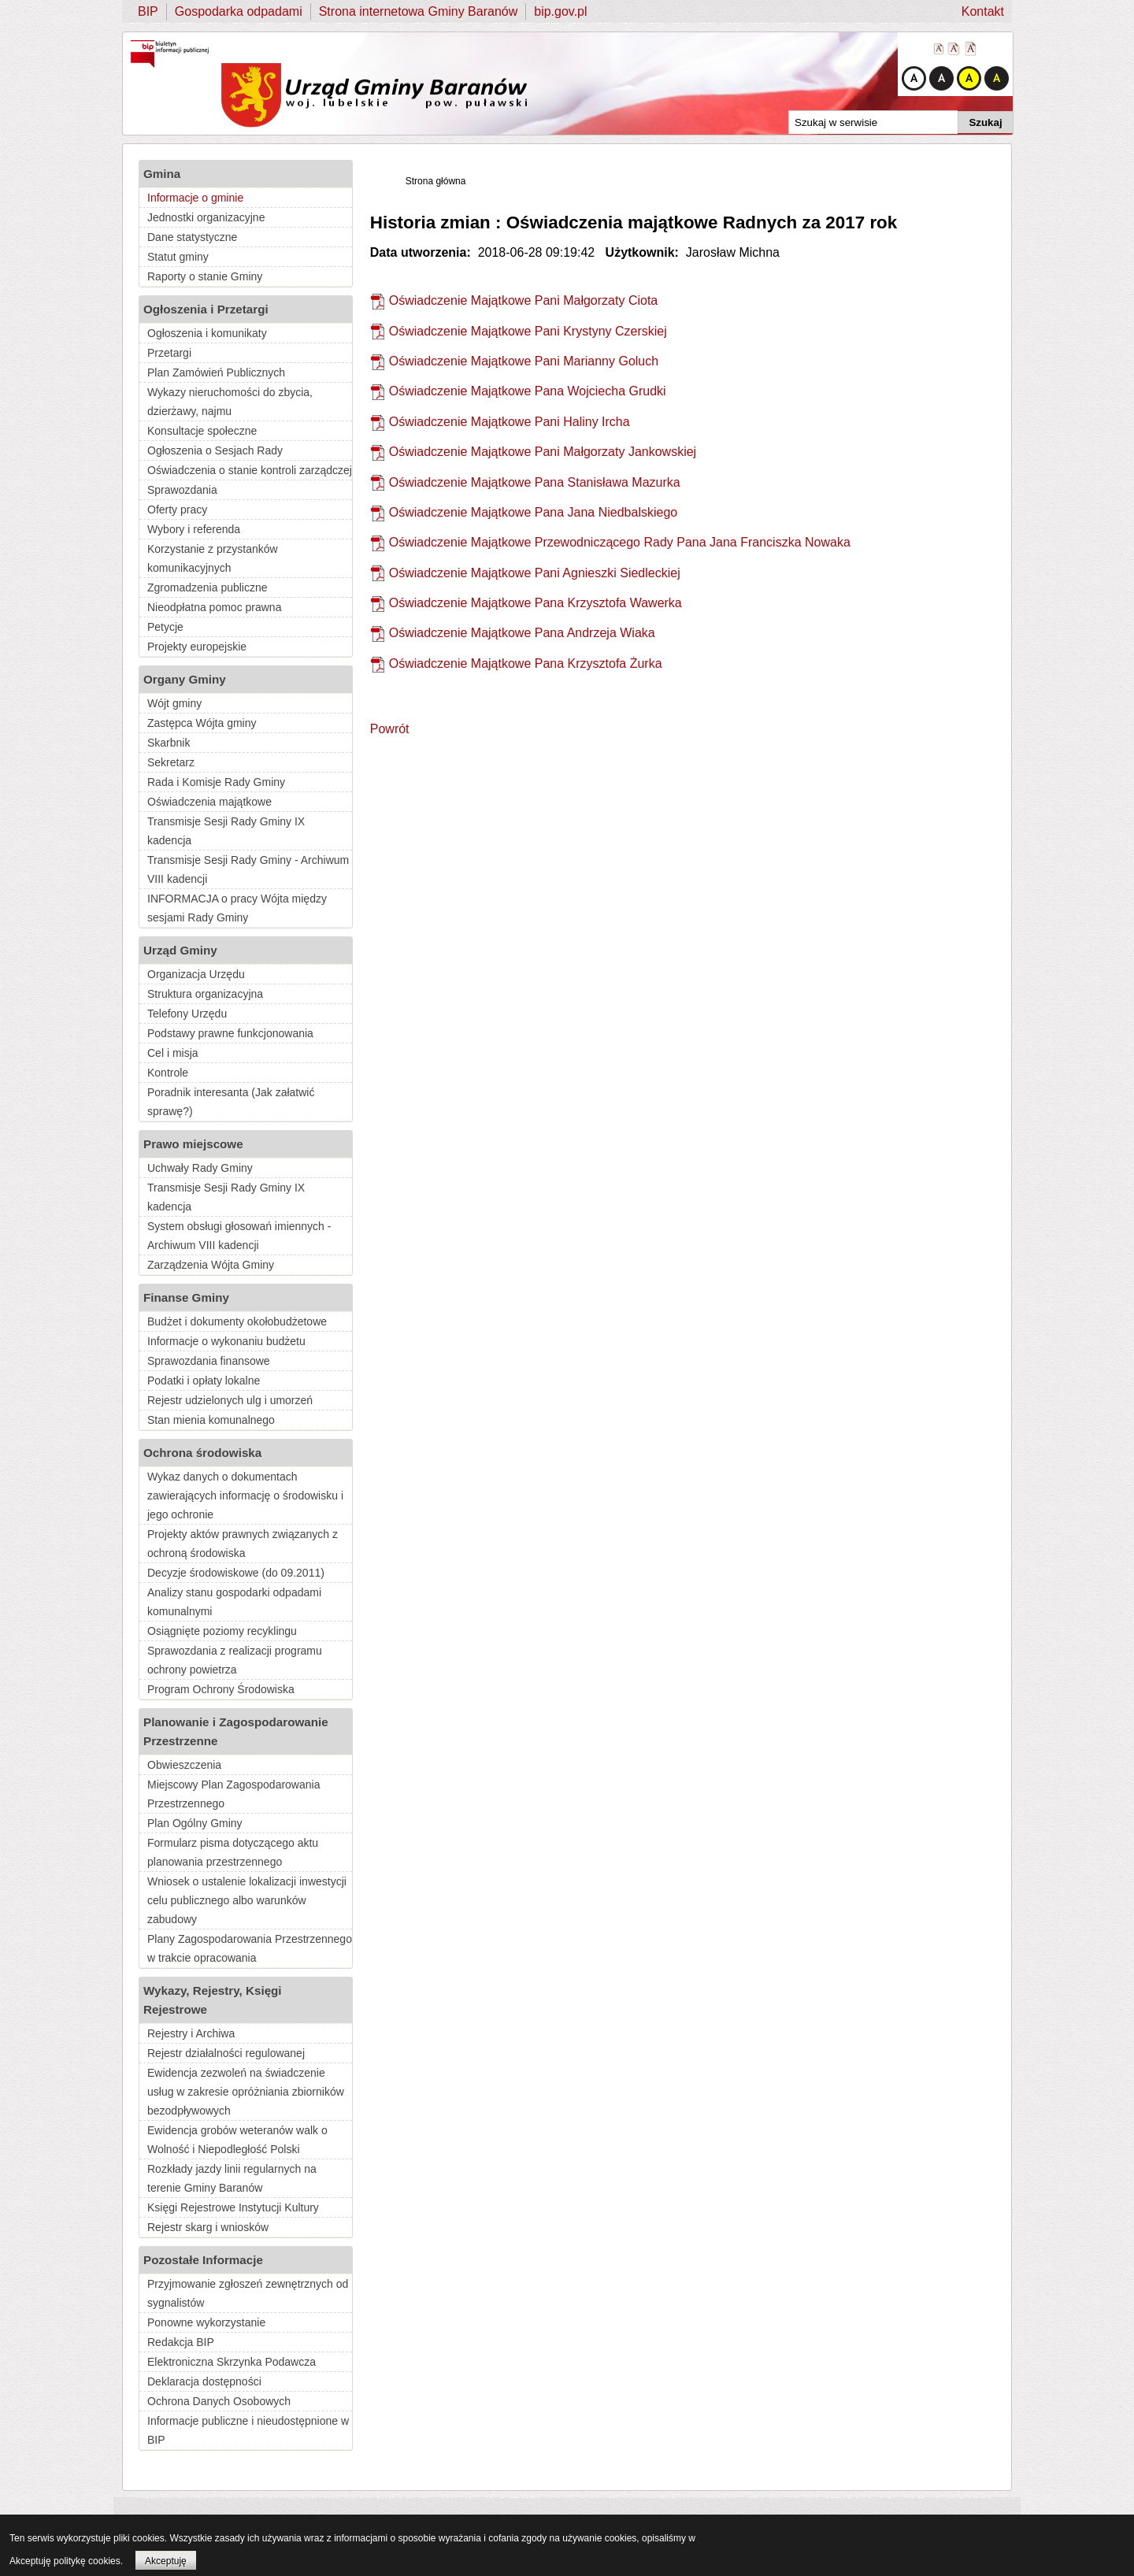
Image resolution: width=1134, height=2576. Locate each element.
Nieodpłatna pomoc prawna (214, 607)
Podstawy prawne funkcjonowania (230, 1033)
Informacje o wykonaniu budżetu (226, 1341)
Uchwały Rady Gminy (200, 1168)
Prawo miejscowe (193, 1144)
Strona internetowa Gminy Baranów (418, 11)
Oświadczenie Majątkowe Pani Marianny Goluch (523, 361)
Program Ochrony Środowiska (221, 1689)
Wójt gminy (174, 703)
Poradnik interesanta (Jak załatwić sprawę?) (230, 1102)
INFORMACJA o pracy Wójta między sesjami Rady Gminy (237, 908)
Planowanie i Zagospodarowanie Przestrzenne (235, 1731)
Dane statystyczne (192, 237)
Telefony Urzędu (187, 1013)
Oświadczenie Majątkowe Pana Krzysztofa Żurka (525, 663)
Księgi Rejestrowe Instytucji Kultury (233, 2207)
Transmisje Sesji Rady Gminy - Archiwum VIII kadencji (248, 869)
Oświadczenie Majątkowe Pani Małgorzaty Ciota (523, 300)
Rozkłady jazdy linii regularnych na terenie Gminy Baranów (232, 2178)
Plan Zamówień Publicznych (216, 372)
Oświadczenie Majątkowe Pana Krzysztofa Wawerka (535, 603)
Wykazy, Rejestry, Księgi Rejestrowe (212, 2000)
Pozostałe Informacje (203, 2260)
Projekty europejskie (196, 646)
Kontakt (983, 11)
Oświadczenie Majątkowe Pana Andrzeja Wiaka (522, 632)
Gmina (161, 173)
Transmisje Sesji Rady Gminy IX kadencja (226, 831)
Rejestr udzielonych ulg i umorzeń (230, 1400)
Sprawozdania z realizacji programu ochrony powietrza (234, 1660)
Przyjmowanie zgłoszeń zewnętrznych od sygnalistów (247, 2293)
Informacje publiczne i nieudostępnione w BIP (248, 2430)
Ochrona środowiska (202, 1452)
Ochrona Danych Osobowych (219, 2401)
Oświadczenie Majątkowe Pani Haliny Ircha (509, 421)
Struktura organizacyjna (205, 994)
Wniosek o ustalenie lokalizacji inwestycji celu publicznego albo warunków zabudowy (246, 1900)
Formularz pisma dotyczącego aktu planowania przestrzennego (232, 1852)
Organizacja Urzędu (196, 974)
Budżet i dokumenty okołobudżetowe (237, 1321)
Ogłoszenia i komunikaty (207, 333)
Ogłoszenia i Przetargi (206, 309)
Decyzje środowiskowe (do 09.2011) (235, 1572)
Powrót (390, 729)
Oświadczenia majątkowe (209, 801)
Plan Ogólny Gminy (195, 1823)
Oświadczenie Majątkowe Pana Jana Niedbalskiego (533, 512)
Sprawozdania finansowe (208, 1361)
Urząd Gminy (180, 950)
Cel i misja (172, 1053)
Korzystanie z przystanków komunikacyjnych (212, 558)
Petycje (165, 627)
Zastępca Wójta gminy (202, 723)
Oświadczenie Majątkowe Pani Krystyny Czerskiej (528, 331)
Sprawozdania (182, 490)
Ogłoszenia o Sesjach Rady (215, 450)
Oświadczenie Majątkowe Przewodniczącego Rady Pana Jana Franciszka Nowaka (619, 542)
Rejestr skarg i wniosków (208, 2227)
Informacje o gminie (195, 197)
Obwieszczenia (184, 1765)
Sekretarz (171, 762)
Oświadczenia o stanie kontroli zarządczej (249, 470)
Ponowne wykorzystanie (206, 2322)
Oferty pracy (177, 509)
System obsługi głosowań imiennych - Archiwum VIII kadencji (239, 1235)
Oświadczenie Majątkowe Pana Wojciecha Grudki (527, 391)
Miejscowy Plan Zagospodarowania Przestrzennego (233, 1794)
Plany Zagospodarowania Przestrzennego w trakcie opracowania (249, 1948)
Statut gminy (178, 256)
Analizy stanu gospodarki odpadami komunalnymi (234, 1602)
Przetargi (169, 353)
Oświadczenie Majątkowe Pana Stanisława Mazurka (534, 482)
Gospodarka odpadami (238, 11)
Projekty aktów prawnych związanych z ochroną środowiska (242, 1543)
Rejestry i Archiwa (191, 2033)
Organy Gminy (184, 679)
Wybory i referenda (193, 529)
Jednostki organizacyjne (206, 217)
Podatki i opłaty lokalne (203, 1380)
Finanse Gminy (186, 1297)
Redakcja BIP (180, 2342)
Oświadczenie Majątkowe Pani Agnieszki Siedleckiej (534, 573)
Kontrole (167, 1072)
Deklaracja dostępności (204, 2381)
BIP (148, 11)
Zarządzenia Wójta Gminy (210, 1264)
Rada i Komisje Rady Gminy (216, 782)
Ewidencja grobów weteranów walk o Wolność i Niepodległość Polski (237, 2139)
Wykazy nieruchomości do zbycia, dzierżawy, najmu (230, 401)
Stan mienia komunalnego (211, 1420)
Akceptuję (166, 2561)
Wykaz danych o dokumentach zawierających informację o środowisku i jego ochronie (245, 1495)
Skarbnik (168, 742)
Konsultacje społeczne (202, 430)
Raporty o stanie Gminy (204, 276)
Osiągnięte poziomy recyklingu (222, 1631)
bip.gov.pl (560, 11)
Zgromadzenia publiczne (207, 587)
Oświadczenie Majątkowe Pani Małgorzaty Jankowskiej (542, 451)
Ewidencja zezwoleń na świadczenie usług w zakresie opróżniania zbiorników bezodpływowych (245, 2091)
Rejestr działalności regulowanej (226, 2053)
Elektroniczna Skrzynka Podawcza (231, 2361)
